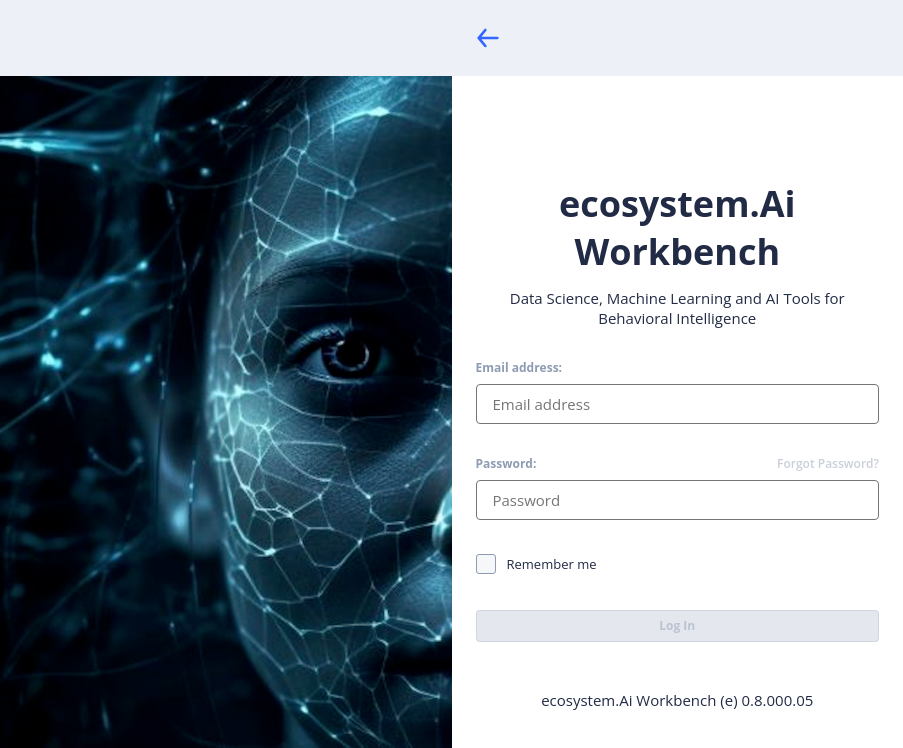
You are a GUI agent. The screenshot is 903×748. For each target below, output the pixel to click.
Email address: (519, 368)
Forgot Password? (828, 464)
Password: (506, 464)
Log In (677, 625)
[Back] (488, 38)
